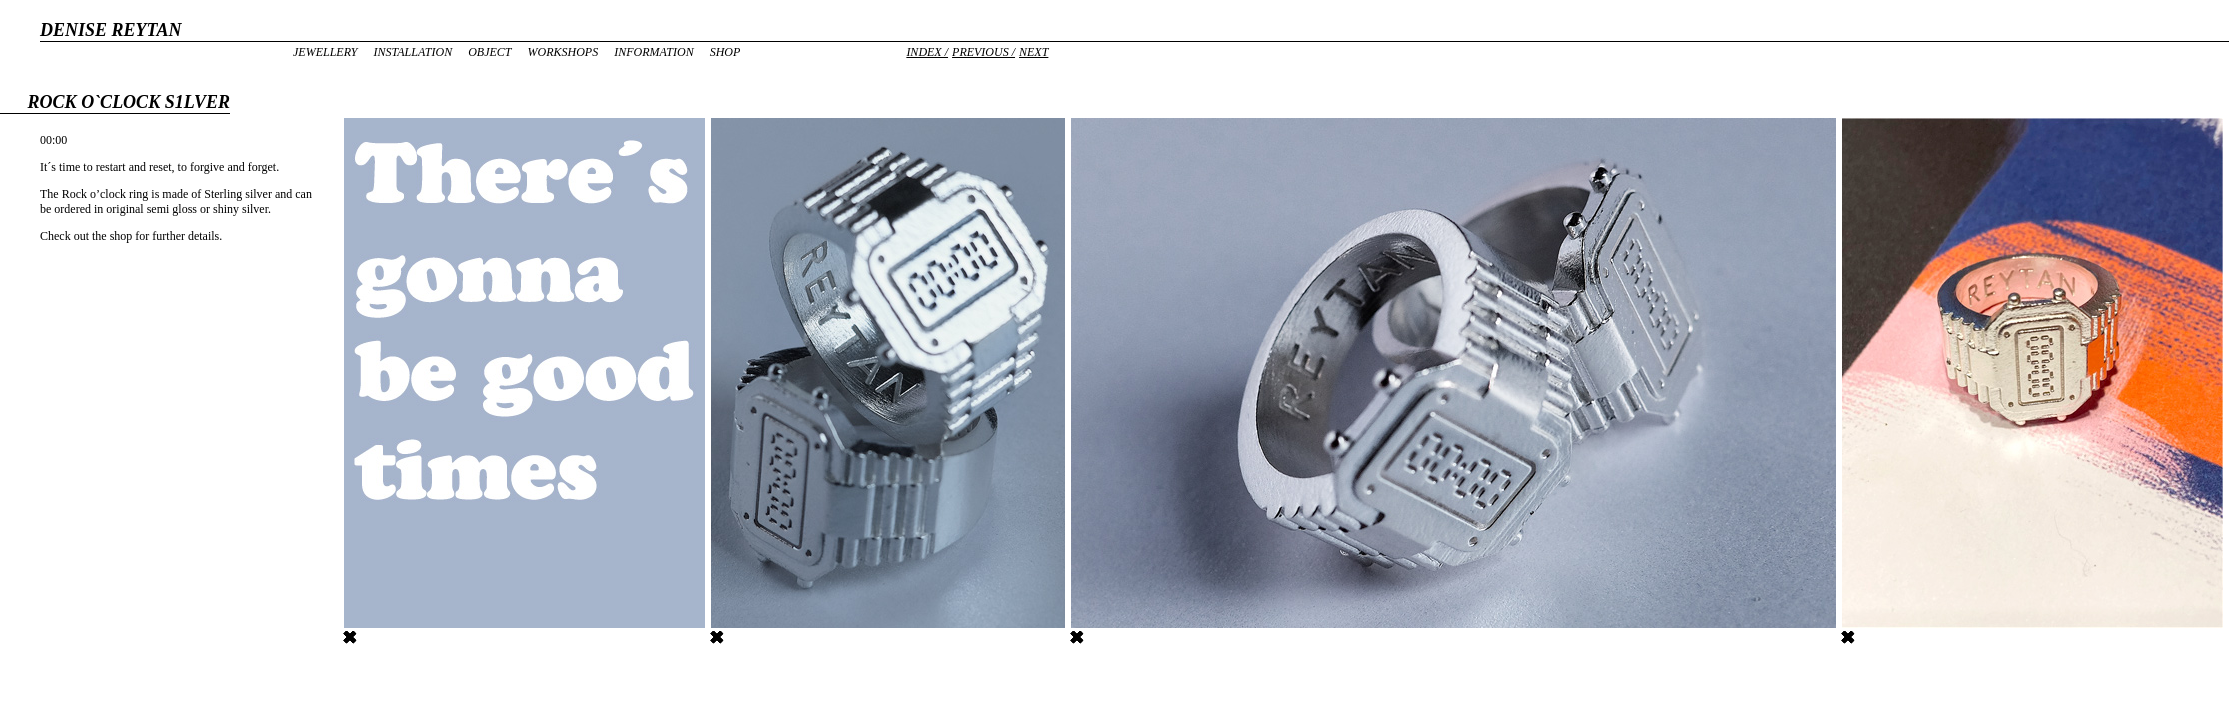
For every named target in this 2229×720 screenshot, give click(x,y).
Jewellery (325, 52)
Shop (725, 52)
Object (489, 52)
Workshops (562, 52)
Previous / (983, 52)
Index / (927, 52)
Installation (412, 52)
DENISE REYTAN (111, 30)
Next (1033, 52)
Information (654, 52)
